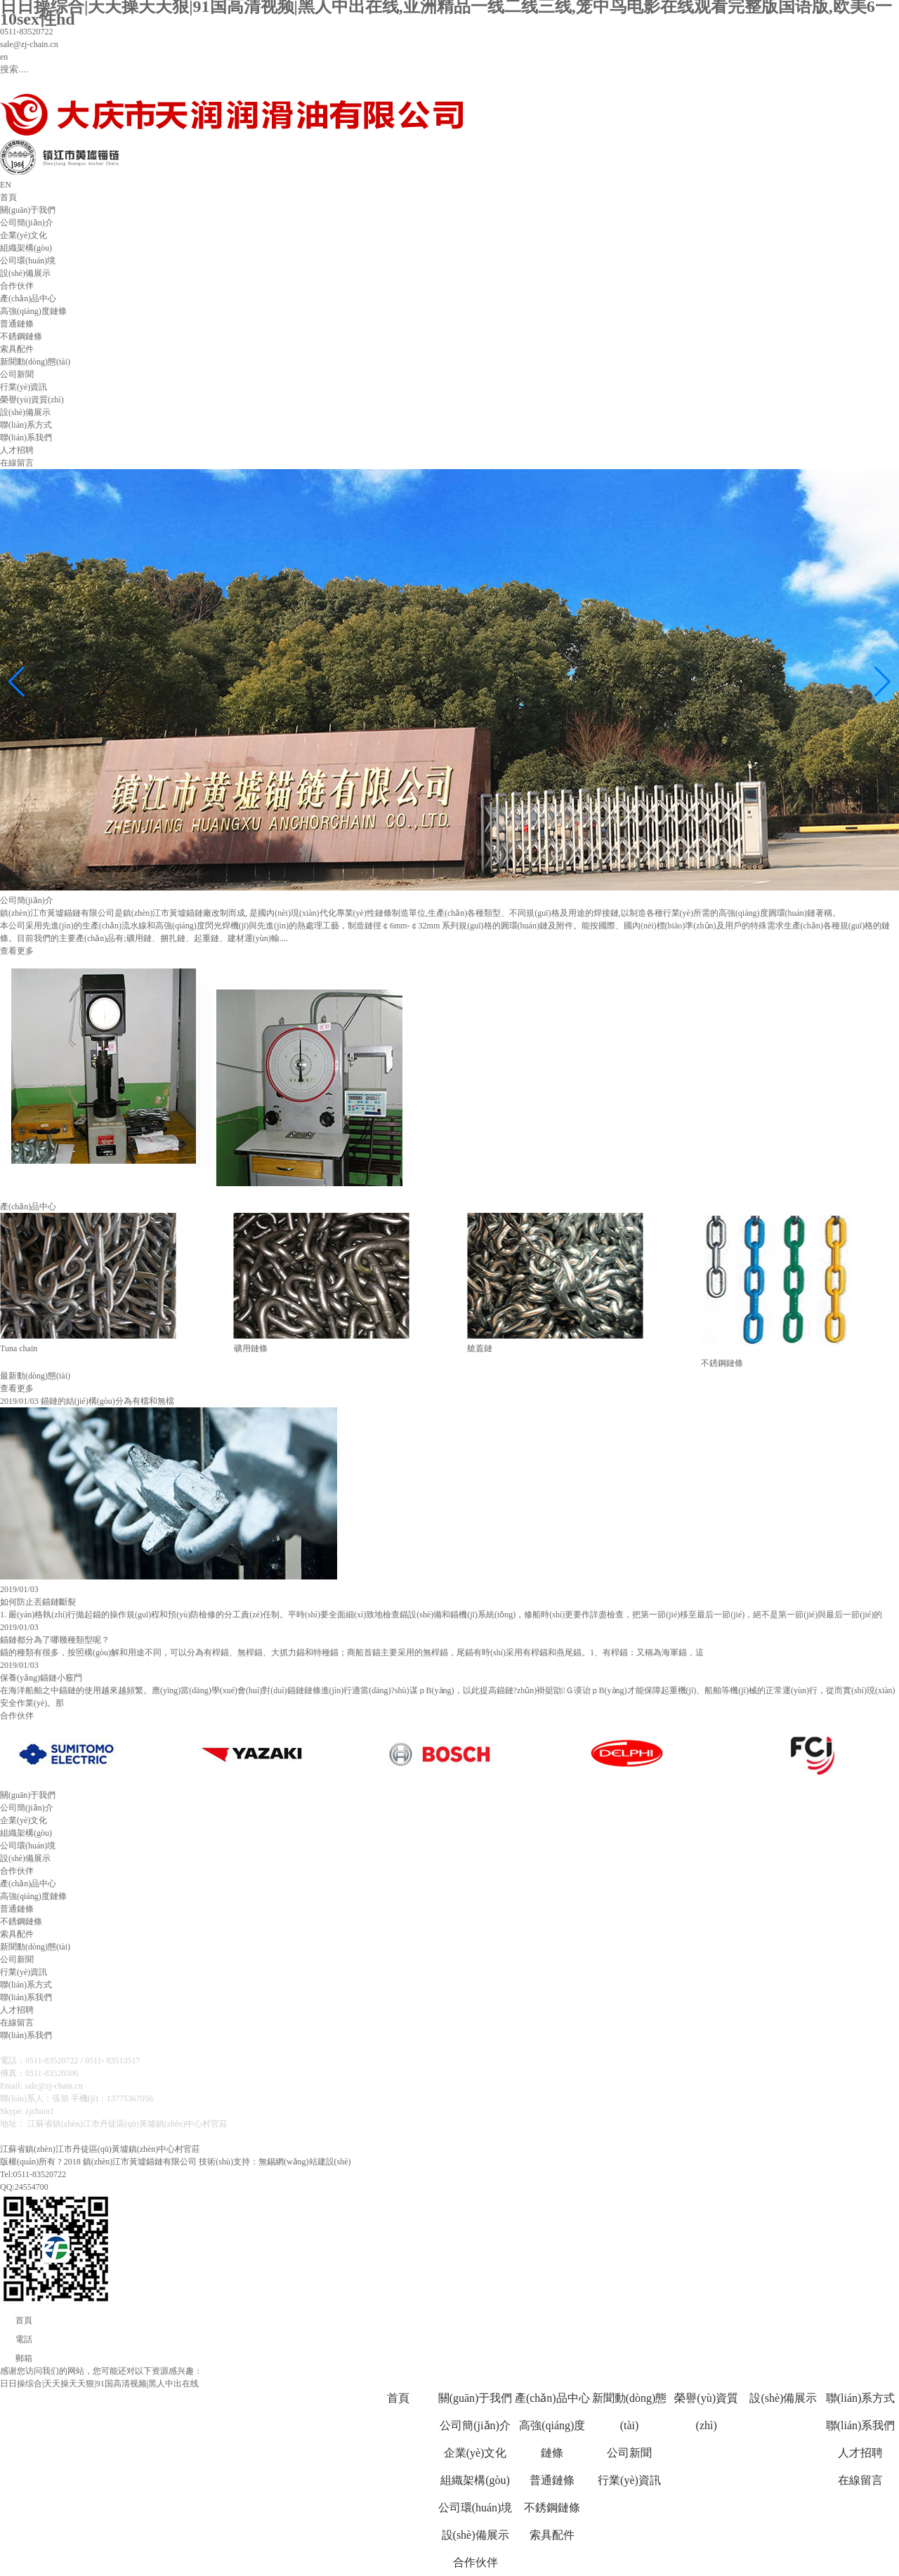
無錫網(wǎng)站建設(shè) (304, 2162)
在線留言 (17, 463)
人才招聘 (17, 450)
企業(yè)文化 (23, 235)
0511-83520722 (26, 32)
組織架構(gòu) (26, 248)
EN (5, 185)
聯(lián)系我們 (26, 437)
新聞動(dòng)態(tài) (35, 362)
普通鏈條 (17, 324)
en (4, 57)
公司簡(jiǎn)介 (26, 223)
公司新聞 (17, 374)
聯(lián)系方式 (26, 425)
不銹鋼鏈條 (21, 336)
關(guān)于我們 (27, 210)
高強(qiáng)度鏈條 (33, 311)
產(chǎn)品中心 (28, 298)
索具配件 (17, 349)
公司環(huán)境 (27, 260)
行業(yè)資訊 (23, 387)
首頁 (8, 197)
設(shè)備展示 (25, 273)
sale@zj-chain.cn (29, 44)
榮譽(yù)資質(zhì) (32, 400)
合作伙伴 (17, 286)
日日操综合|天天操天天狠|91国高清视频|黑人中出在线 (99, 2383)
